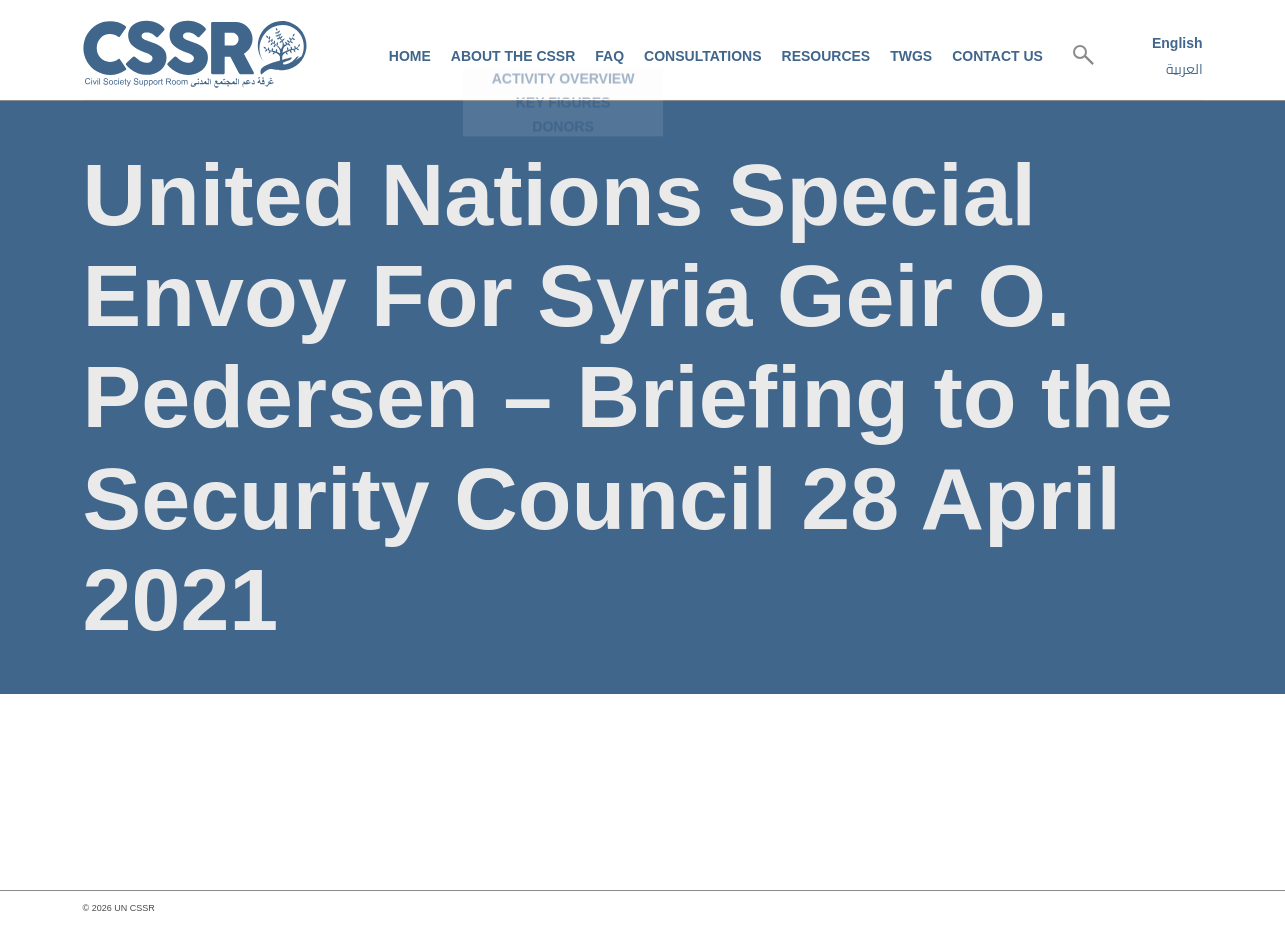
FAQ (609, 56)
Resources (826, 56)
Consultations (702, 56)
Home (410, 56)
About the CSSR (513, 56)
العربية (1184, 69)
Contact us (997, 56)
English (1177, 43)
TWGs (911, 56)
